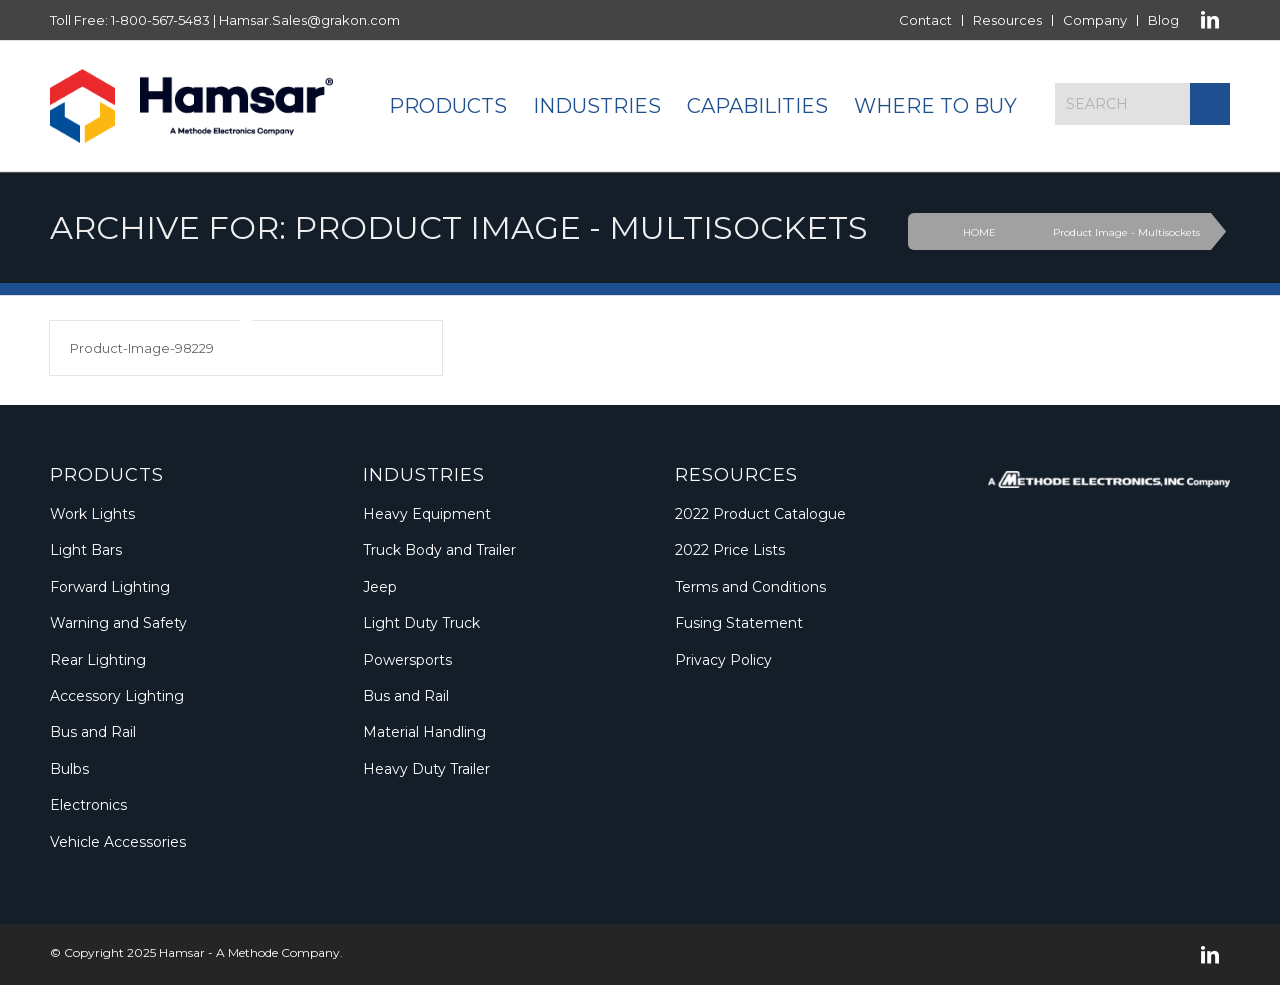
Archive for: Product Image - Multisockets (459, 227)
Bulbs (69, 769)
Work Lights (92, 514)
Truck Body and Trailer (439, 550)
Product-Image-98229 (142, 348)
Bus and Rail (93, 732)
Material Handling (424, 732)
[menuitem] (926, 20)
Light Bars (86, 550)
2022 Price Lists (730, 550)
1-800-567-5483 (160, 20)
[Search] (1142, 104)
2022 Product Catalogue (760, 514)
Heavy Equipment (427, 514)
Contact (925, 20)
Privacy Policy (723, 660)
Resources (1007, 20)
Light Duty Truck (421, 623)
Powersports (407, 660)
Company (1095, 20)
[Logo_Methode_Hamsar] (191, 106)
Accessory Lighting (117, 696)
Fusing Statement (739, 623)
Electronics (88, 805)
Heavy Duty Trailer (426, 769)
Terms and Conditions (750, 587)
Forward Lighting (110, 587)
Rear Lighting (98, 660)
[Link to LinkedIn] (1210, 20)
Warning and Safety (118, 623)
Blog (1163, 20)
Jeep (380, 587)
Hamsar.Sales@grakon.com (309, 20)
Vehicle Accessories (118, 842)
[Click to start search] (1210, 104)
